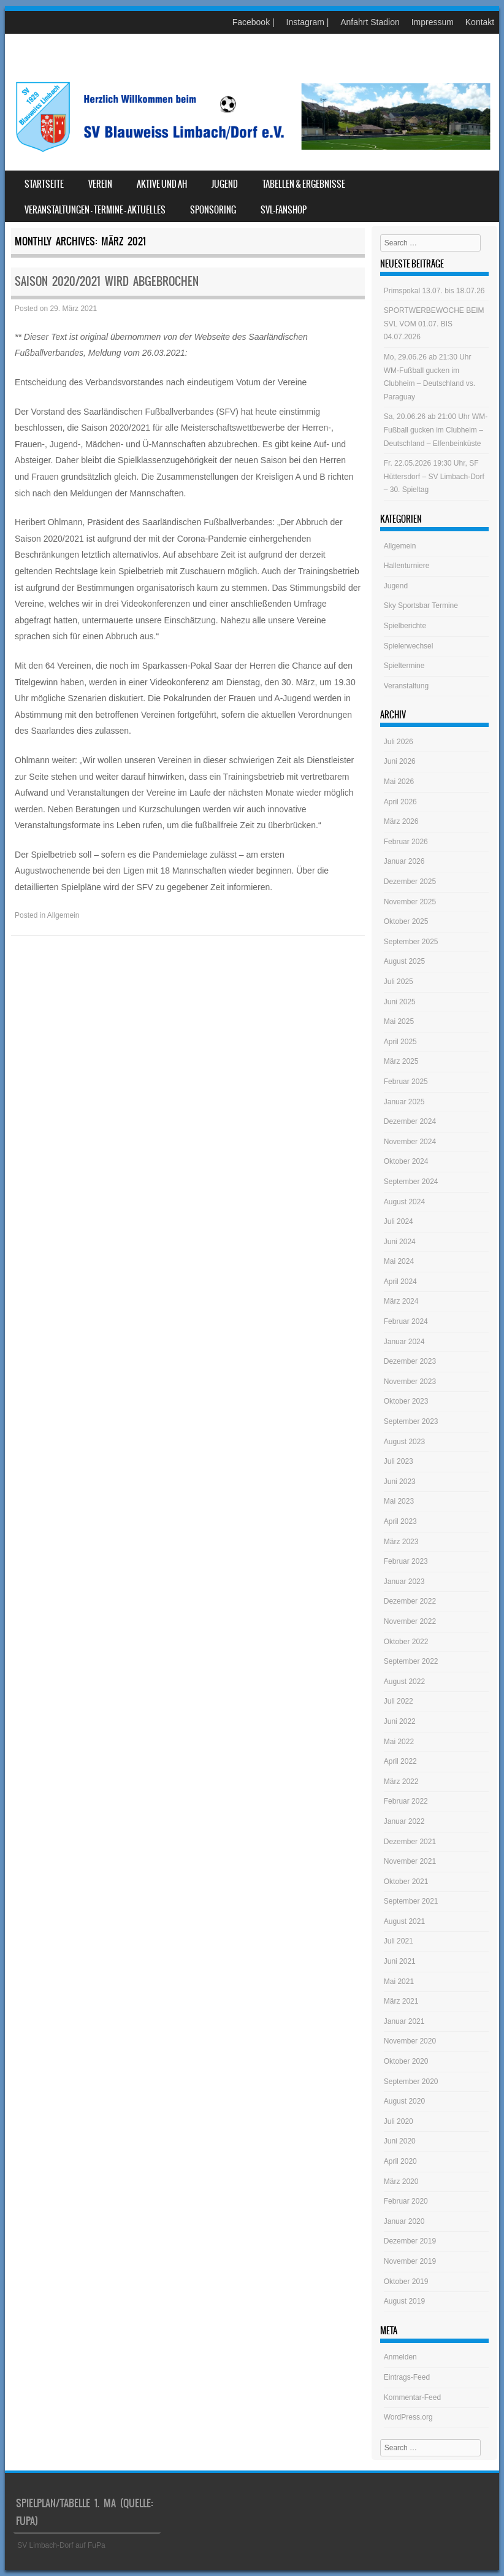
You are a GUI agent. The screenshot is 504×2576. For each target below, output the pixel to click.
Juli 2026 (398, 741)
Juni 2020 (400, 2141)
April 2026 (400, 802)
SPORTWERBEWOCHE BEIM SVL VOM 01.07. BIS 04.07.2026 (434, 323)
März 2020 (401, 2181)
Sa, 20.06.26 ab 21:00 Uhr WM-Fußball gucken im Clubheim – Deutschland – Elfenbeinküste (435, 429)
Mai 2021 (399, 1981)
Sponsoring (213, 210)
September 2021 (411, 1901)
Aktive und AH (162, 184)
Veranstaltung (406, 686)
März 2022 (401, 1781)
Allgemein (63, 915)
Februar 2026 (406, 841)
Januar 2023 (404, 1581)
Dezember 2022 (410, 1601)
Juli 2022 (398, 1701)
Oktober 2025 (406, 921)
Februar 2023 (406, 1561)
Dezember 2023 (410, 1361)
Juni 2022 (400, 1721)
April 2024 (400, 1281)
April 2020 (400, 2161)
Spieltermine (404, 665)
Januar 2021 (404, 2021)
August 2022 (404, 1681)
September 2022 (411, 1661)
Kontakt (479, 22)
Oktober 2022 (406, 1641)
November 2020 (410, 2041)
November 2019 (410, 2261)
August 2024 (404, 1202)
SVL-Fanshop (284, 210)
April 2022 (400, 1761)
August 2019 (404, 2301)
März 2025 (401, 1061)
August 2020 (404, 2101)
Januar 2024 (404, 1341)
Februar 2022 (406, 1801)
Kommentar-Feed (412, 2397)
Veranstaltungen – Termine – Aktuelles (95, 210)
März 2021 (401, 2001)
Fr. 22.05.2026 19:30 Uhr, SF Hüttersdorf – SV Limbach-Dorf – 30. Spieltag (434, 476)
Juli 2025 (398, 981)
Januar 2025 (404, 1102)
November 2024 (410, 1141)
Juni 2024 (400, 1241)
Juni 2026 (400, 761)
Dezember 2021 (410, 1841)
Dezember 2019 (410, 2241)
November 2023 (410, 1381)
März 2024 (401, 1301)
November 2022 (410, 1621)
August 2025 (404, 961)
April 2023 (400, 1521)
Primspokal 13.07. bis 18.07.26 (434, 290)
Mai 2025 (399, 1021)
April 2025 (400, 1041)
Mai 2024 (399, 1261)
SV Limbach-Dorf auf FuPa (61, 2545)
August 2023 (404, 1441)
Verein (100, 184)
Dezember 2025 (410, 881)
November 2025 (410, 902)
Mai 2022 (399, 1741)
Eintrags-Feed (407, 2377)
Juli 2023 (398, 1461)
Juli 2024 (398, 1221)
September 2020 (411, 2081)
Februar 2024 (406, 1321)
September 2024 (411, 1181)
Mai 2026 (399, 781)
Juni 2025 (400, 1002)
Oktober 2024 (406, 1161)
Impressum (432, 22)
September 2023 (411, 1421)
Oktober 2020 (406, 2061)
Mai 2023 (399, 1501)
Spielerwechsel (408, 646)
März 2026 (401, 821)
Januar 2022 (404, 1821)
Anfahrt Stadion (370, 22)
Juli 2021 (398, 1941)
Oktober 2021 (406, 1881)
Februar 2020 (406, 2201)
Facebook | (253, 22)
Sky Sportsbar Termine (421, 605)
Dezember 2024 (410, 1121)
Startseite (44, 184)
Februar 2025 (406, 1081)
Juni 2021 (400, 1961)
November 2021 (410, 1861)
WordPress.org (408, 2417)
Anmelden (400, 2357)
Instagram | (307, 22)
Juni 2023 (400, 1481)
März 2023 (401, 1541)
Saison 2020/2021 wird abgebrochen (107, 281)
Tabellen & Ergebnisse (303, 184)
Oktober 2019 (406, 2281)
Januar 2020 (404, 2221)
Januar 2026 (404, 861)
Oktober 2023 (406, 1401)
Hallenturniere (407, 565)
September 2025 (411, 941)
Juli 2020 (398, 2121)
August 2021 (404, 1921)
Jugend (225, 184)
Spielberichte (405, 625)
